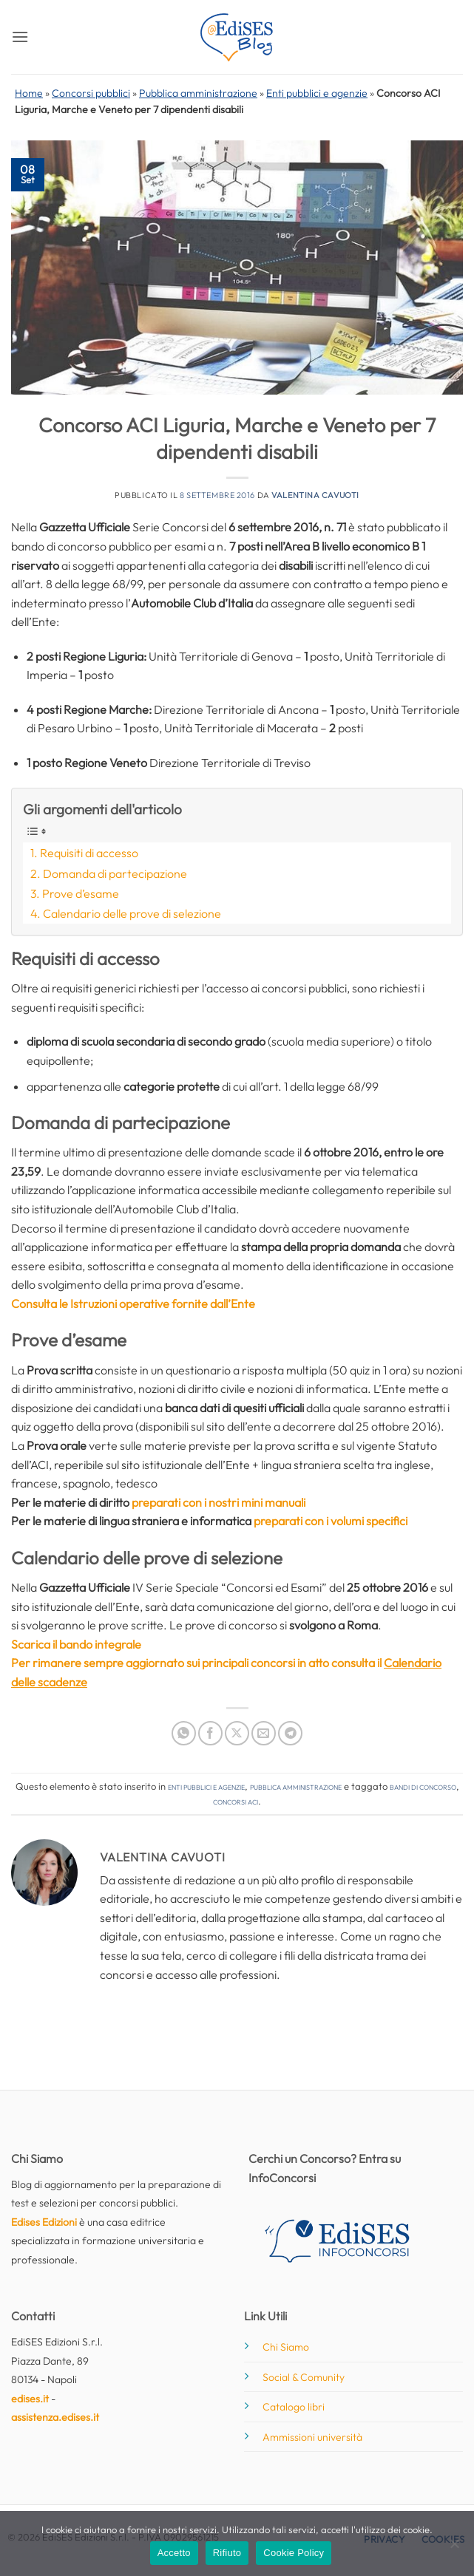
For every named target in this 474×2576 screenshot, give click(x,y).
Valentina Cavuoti (315, 495)
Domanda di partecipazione (115, 873)
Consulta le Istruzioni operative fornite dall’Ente (133, 1303)
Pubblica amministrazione (198, 93)
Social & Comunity (304, 2377)
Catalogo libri (294, 2406)
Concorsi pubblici (91, 93)
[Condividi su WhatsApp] (184, 1733)
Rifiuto (227, 2552)
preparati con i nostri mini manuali (218, 1502)
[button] (20, 36)
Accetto (174, 2552)
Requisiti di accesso (89, 852)
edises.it (30, 2398)
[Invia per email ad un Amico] (263, 1733)
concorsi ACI (235, 1801)
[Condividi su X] (237, 1733)
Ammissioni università (312, 2437)
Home (29, 93)
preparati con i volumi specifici (330, 1520)
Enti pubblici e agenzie (317, 93)
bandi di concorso (423, 1786)
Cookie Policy (293, 2552)
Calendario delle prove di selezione (132, 913)
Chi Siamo (286, 2347)
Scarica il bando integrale (76, 1644)
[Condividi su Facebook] (210, 1733)
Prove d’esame (80, 893)
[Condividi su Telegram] (290, 1733)
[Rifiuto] (454, 2548)
